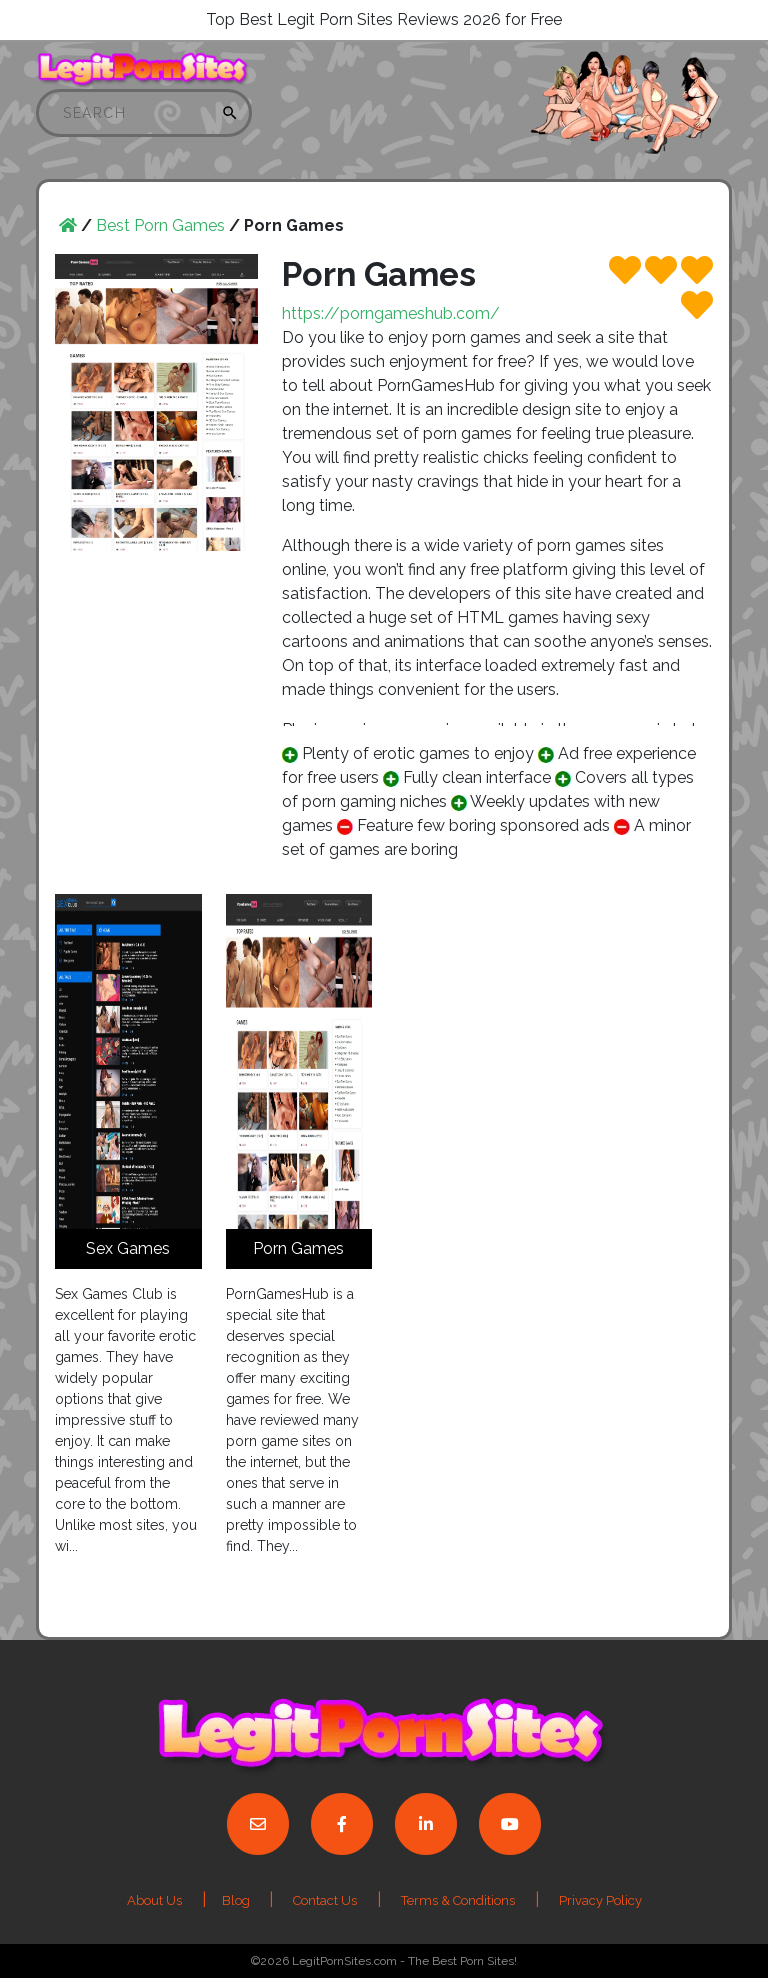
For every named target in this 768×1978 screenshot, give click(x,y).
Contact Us (325, 1900)
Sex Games (128, 1248)
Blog (237, 1900)
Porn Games (298, 1248)
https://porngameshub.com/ (391, 313)
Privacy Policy (600, 1900)
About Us (154, 1900)
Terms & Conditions (458, 1900)
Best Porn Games (160, 225)
